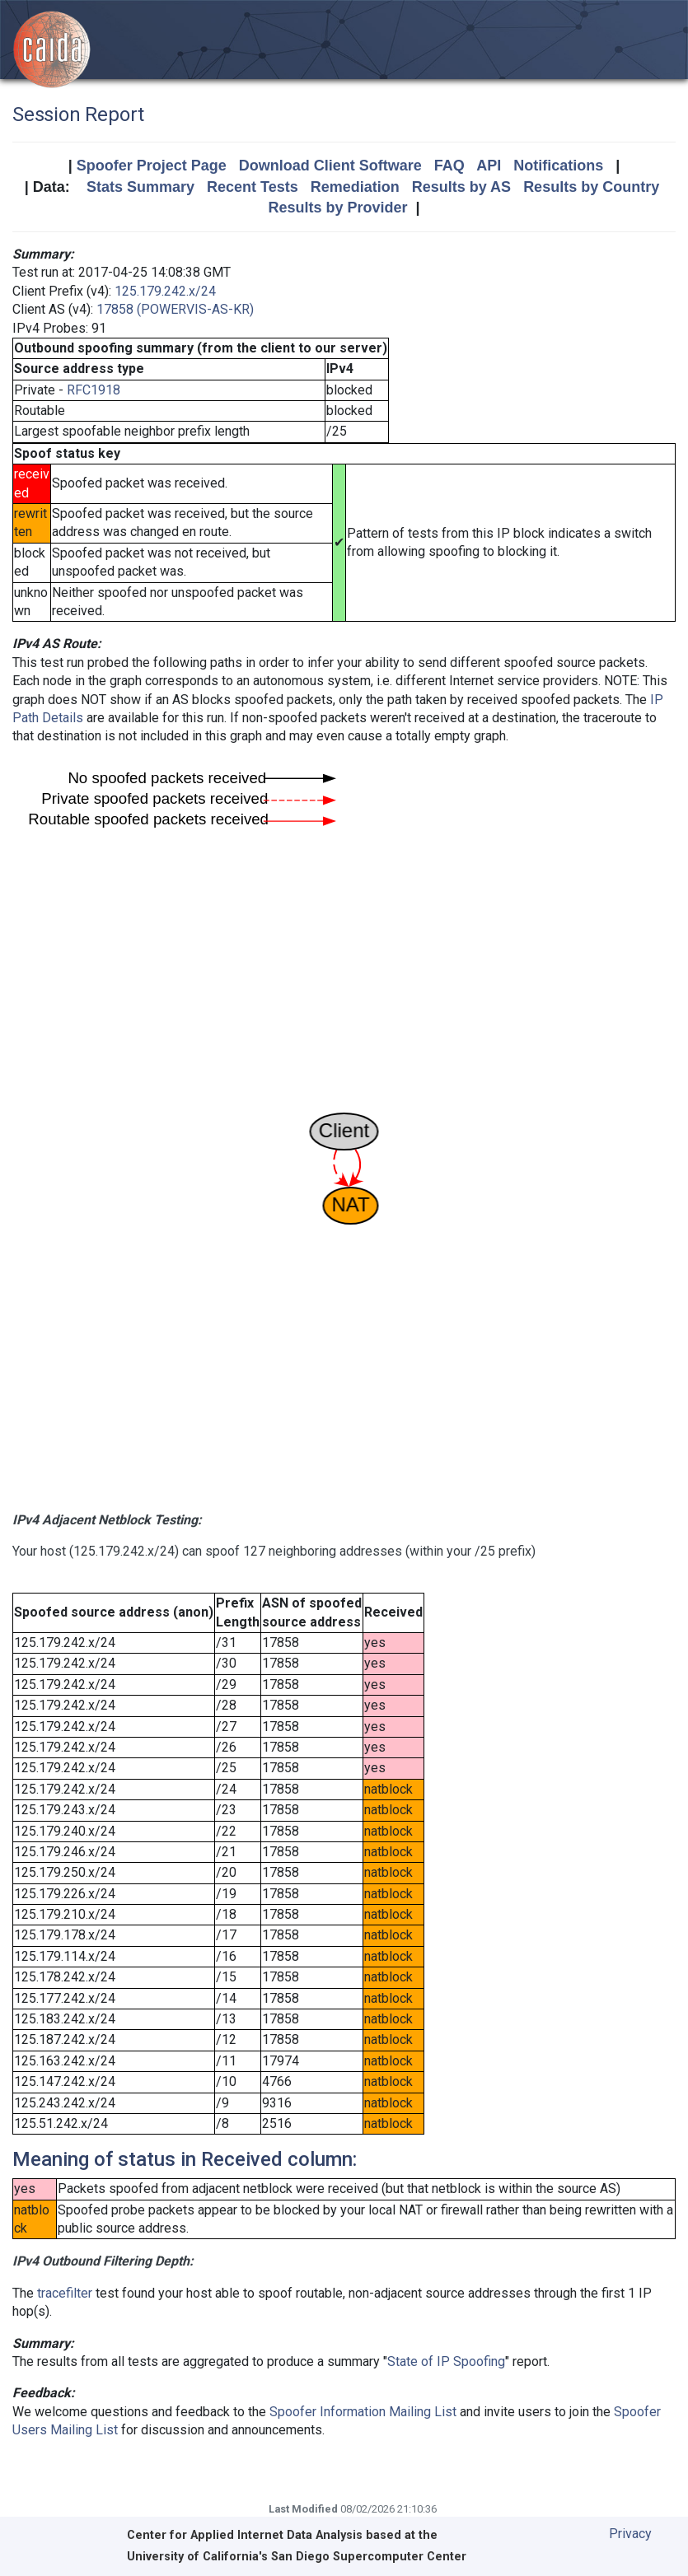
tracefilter (64, 2293)
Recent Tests (252, 187)
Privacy (630, 2533)
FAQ (449, 165)
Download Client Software (330, 165)
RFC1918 (93, 390)
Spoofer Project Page (152, 165)
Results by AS (461, 187)
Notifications (558, 165)
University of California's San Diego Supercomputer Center (296, 2557)
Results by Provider (337, 207)
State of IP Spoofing (446, 2361)
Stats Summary (140, 187)
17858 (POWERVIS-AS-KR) (175, 309)
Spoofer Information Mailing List (362, 2412)
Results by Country (591, 187)
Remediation (355, 187)
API (488, 165)
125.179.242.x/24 (165, 291)
